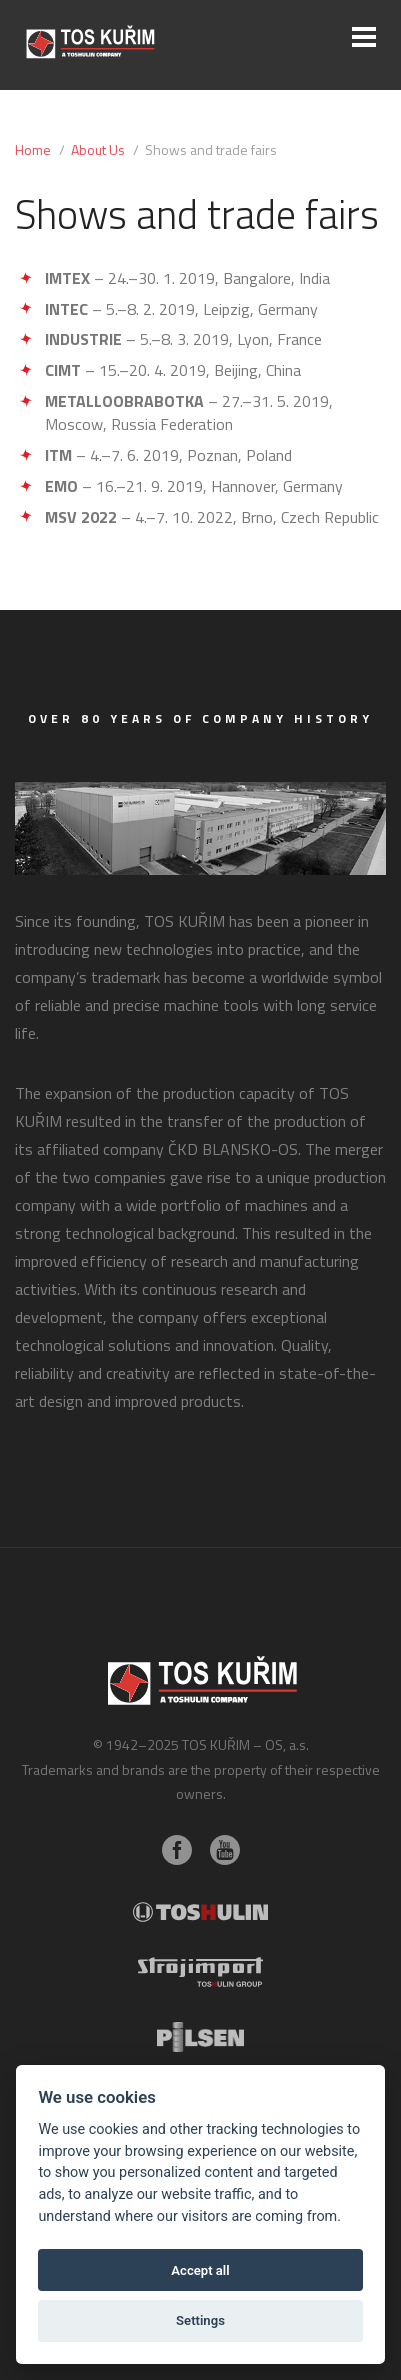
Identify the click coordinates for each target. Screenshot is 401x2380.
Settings (200, 2320)
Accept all (200, 2270)
